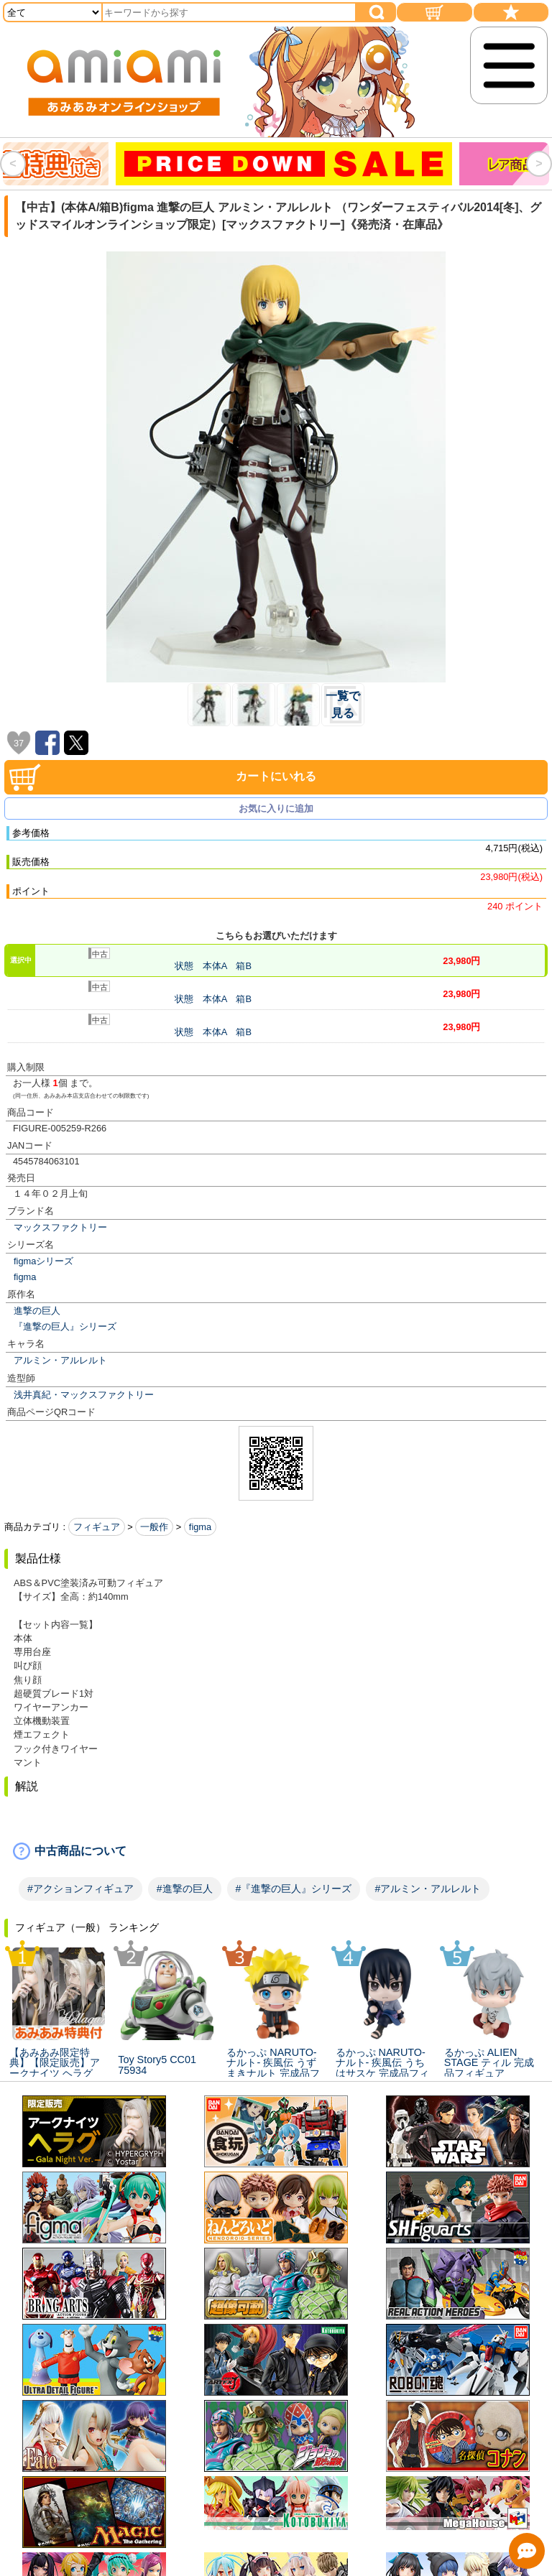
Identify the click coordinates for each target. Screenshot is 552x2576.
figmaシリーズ (43, 1261)
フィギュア (96, 1526)
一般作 (154, 1526)
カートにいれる (276, 776)
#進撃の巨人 (185, 1888)
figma (25, 1276)
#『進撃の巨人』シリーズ (294, 1888)
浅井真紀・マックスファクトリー (84, 1394)
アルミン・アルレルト (60, 1360)
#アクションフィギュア (80, 1888)
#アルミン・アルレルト (427, 1888)
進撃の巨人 (37, 1310)
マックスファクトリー (60, 1227)
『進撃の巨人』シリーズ (65, 1326)
